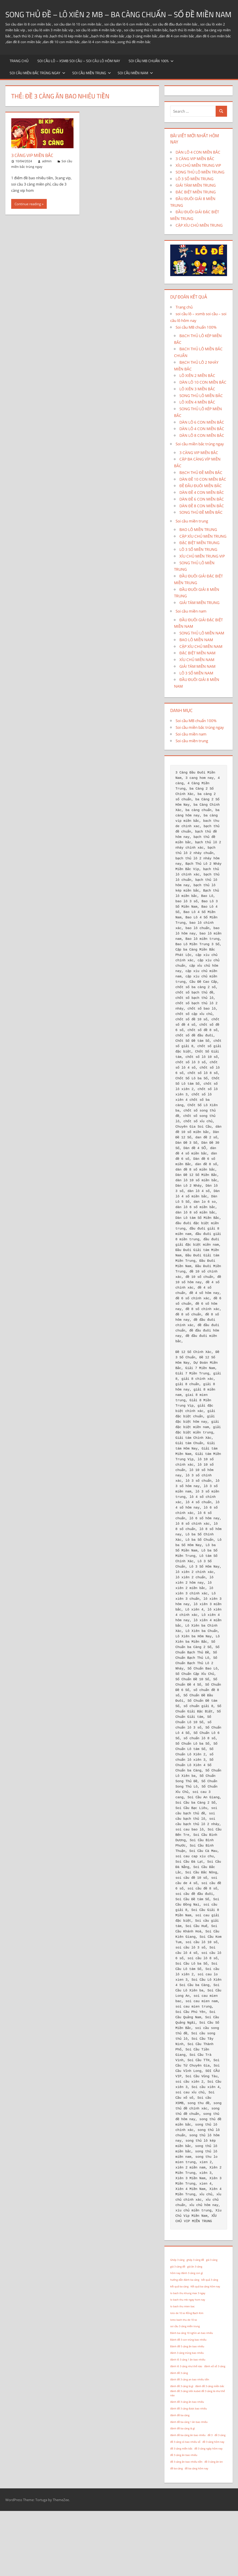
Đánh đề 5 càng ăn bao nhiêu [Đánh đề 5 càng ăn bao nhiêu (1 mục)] (187, 2411)
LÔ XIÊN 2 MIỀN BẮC (197, 386)
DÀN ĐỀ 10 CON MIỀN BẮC (202, 490)
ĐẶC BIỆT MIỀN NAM (197, 664)
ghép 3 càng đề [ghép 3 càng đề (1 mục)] (195, 2324)
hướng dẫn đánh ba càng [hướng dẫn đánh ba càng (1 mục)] (184, 2344)
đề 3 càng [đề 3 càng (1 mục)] (220, 2500)
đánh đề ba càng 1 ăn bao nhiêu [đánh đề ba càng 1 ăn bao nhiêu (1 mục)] (189, 2486)
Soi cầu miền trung (91, 84)
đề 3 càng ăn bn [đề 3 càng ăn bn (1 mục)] (213, 2526)
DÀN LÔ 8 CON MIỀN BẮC (201, 446)
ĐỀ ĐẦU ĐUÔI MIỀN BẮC (200, 497)
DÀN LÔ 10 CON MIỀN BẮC (202, 393)
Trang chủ (19, 72)
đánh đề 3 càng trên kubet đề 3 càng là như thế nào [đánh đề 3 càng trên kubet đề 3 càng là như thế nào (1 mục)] (197, 2458)
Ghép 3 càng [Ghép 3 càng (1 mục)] (177, 2324)
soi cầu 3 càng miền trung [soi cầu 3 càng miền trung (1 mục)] (185, 2391)
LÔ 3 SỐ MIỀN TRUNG (194, 189)
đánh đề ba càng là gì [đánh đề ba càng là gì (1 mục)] (182, 2493)
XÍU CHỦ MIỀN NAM (196, 670)
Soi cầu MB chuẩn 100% (151, 72)
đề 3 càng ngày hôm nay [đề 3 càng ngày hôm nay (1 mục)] (208, 2513)
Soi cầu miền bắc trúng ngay (37, 84)
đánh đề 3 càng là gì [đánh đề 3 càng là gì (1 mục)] (181, 2451)
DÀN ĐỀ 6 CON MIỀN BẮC (201, 510)
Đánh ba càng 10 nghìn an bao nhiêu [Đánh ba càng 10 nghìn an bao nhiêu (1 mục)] (191, 2397)
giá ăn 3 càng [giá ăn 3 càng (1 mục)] (194, 2331)
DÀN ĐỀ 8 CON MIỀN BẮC (201, 517)
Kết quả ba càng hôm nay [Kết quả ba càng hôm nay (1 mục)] (205, 2351)
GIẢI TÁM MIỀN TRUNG (196, 196)
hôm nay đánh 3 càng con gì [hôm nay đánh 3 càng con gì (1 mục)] (186, 2338)
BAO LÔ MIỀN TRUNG (198, 540)
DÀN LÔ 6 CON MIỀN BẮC (201, 433)
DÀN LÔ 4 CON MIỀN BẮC (198, 163)
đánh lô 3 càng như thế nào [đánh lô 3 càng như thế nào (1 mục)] (186, 2431)
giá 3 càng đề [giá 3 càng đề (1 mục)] (177, 2331)
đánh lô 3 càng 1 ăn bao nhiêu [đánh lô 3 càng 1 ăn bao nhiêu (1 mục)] (187, 2424)
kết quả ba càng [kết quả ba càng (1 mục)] (179, 2351)
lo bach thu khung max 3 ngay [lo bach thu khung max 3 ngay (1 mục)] (187, 2358)
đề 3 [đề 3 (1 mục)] (210, 2500)
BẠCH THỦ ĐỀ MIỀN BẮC (200, 483)
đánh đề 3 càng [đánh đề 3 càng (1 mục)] (179, 2437)
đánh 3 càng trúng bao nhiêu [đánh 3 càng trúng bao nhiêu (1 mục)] (187, 2418)
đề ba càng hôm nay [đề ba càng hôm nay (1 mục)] (196, 2533)
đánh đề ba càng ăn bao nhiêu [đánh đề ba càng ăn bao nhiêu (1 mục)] (188, 2500)
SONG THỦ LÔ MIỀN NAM (201, 644)
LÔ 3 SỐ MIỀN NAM (196, 684)
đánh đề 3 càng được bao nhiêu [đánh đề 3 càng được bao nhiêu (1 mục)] (188, 2473)
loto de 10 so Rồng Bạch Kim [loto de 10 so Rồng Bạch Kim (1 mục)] (186, 2377)
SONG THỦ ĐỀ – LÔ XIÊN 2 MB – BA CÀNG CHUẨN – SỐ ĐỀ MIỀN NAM (116, 20)
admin (47, 172)
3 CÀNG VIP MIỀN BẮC (32, 166)
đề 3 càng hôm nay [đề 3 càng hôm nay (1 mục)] (213, 2506)
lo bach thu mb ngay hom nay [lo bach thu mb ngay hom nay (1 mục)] (187, 2364)
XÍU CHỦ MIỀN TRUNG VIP (198, 176)
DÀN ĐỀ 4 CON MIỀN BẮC (201, 503)
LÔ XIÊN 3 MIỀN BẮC (197, 400)
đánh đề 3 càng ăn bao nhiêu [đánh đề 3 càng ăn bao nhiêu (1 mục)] (187, 2466)
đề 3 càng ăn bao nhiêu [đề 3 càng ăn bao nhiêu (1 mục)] (183, 2520)
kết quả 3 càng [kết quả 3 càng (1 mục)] (209, 2344)
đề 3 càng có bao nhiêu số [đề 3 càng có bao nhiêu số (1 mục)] (185, 2506)
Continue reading (28, 215)
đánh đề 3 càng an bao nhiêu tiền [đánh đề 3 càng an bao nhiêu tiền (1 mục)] (189, 2444)
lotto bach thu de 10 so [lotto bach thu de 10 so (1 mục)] (183, 2384)
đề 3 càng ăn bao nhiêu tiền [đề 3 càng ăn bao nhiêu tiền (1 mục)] (186, 2526)
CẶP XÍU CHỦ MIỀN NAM (200, 657)
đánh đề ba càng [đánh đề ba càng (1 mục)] (179, 2480)
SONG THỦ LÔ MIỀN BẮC (201, 406)
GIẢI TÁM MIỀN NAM (197, 677)
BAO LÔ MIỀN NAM (196, 650)
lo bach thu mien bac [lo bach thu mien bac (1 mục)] (182, 2371)
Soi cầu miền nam (135, 84)
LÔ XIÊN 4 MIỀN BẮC (197, 413)
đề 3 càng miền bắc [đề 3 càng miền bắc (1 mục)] (181, 2513)
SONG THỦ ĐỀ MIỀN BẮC (201, 523)
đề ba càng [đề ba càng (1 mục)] (176, 2533)
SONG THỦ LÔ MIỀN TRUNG (200, 183)
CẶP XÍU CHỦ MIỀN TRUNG (199, 236)
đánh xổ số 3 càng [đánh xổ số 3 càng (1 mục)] (214, 2431)
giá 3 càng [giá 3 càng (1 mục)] (211, 2324)
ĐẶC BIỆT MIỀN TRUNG (196, 203)
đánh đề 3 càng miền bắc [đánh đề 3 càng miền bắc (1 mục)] (209, 2451)
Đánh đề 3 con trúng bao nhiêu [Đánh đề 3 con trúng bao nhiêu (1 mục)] (188, 2404)
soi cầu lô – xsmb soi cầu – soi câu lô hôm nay (78, 72)
